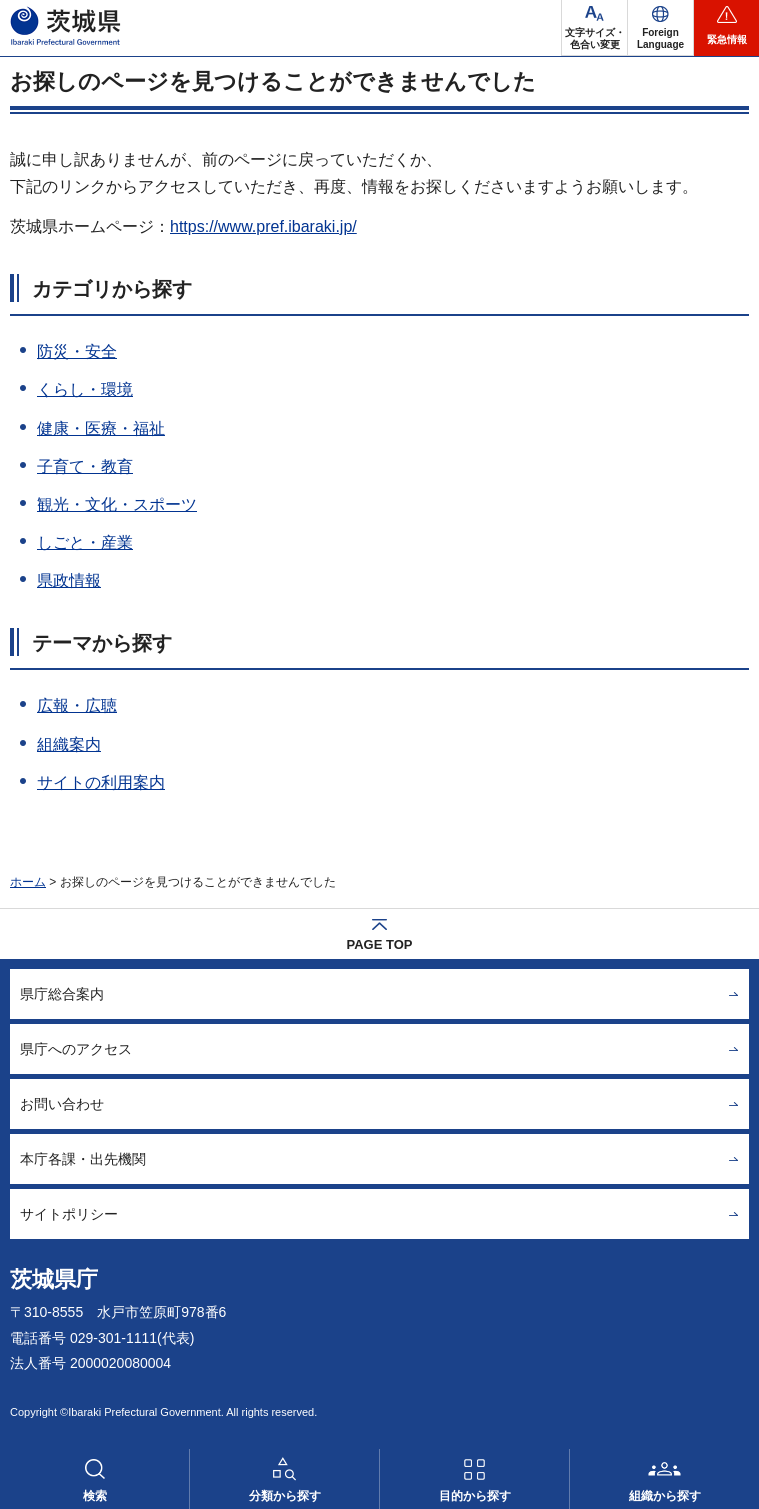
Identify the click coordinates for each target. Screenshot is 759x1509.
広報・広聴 (77, 705)
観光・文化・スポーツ (117, 504)
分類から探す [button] (285, 1496)
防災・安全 (77, 351)
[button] (660, 28)
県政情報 (69, 580)
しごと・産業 (85, 542)
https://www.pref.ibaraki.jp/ (263, 226)
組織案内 (69, 744)
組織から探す (665, 1496)
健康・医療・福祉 (101, 428)
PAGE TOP (380, 944)
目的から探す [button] (475, 1496)
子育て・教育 (85, 466)
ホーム (28, 882)
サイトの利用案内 (101, 782)
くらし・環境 (85, 389)
